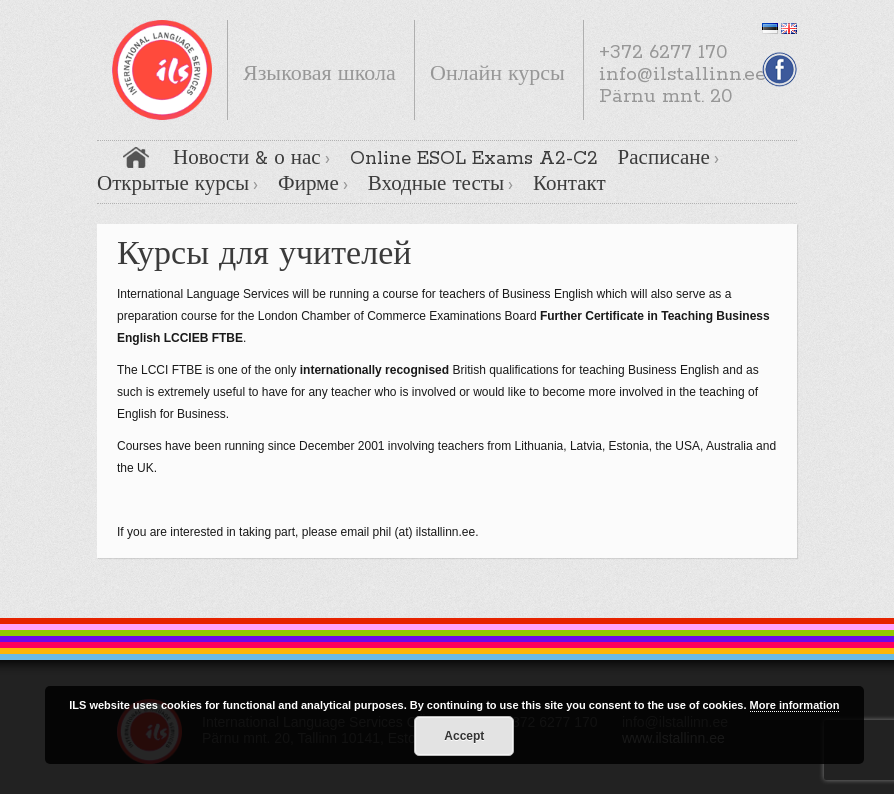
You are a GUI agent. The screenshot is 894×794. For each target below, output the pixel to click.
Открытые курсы (173, 185)
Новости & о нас (247, 159)
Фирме (308, 185)
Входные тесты (436, 185)
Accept (464, 736)
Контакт (569, 185)
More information (795, 705)
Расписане (664, 159)
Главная (136, 157)
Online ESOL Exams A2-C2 (474, 159)
